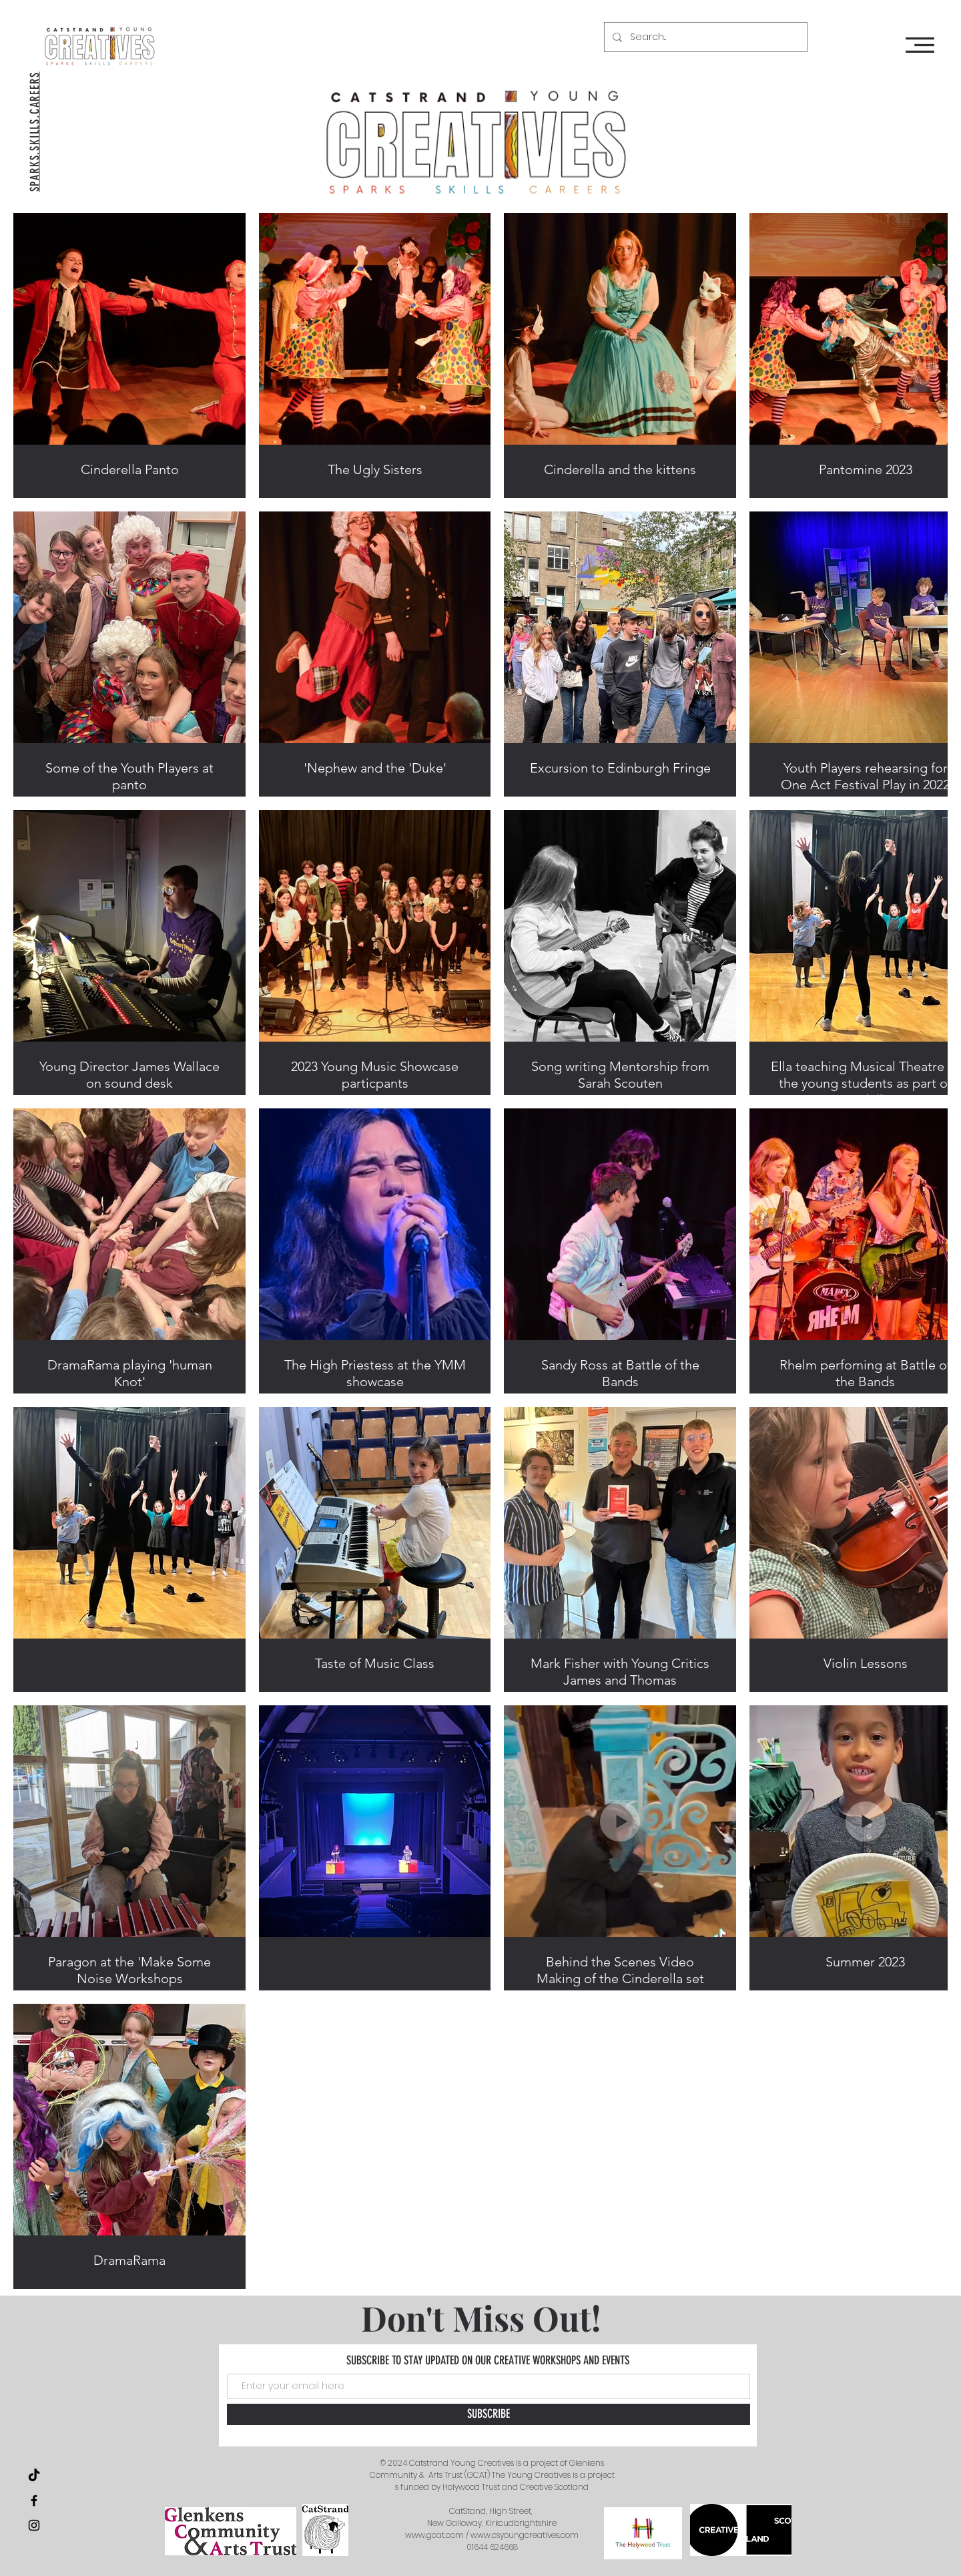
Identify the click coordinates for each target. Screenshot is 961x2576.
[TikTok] (34, 2475)
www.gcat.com (434, 2535)
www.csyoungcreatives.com (524, 2535)
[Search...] (704, 37)
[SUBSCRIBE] (488, 2414)
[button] (920, 45)
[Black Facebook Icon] (34, 2500)
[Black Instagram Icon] (34, 2525)
